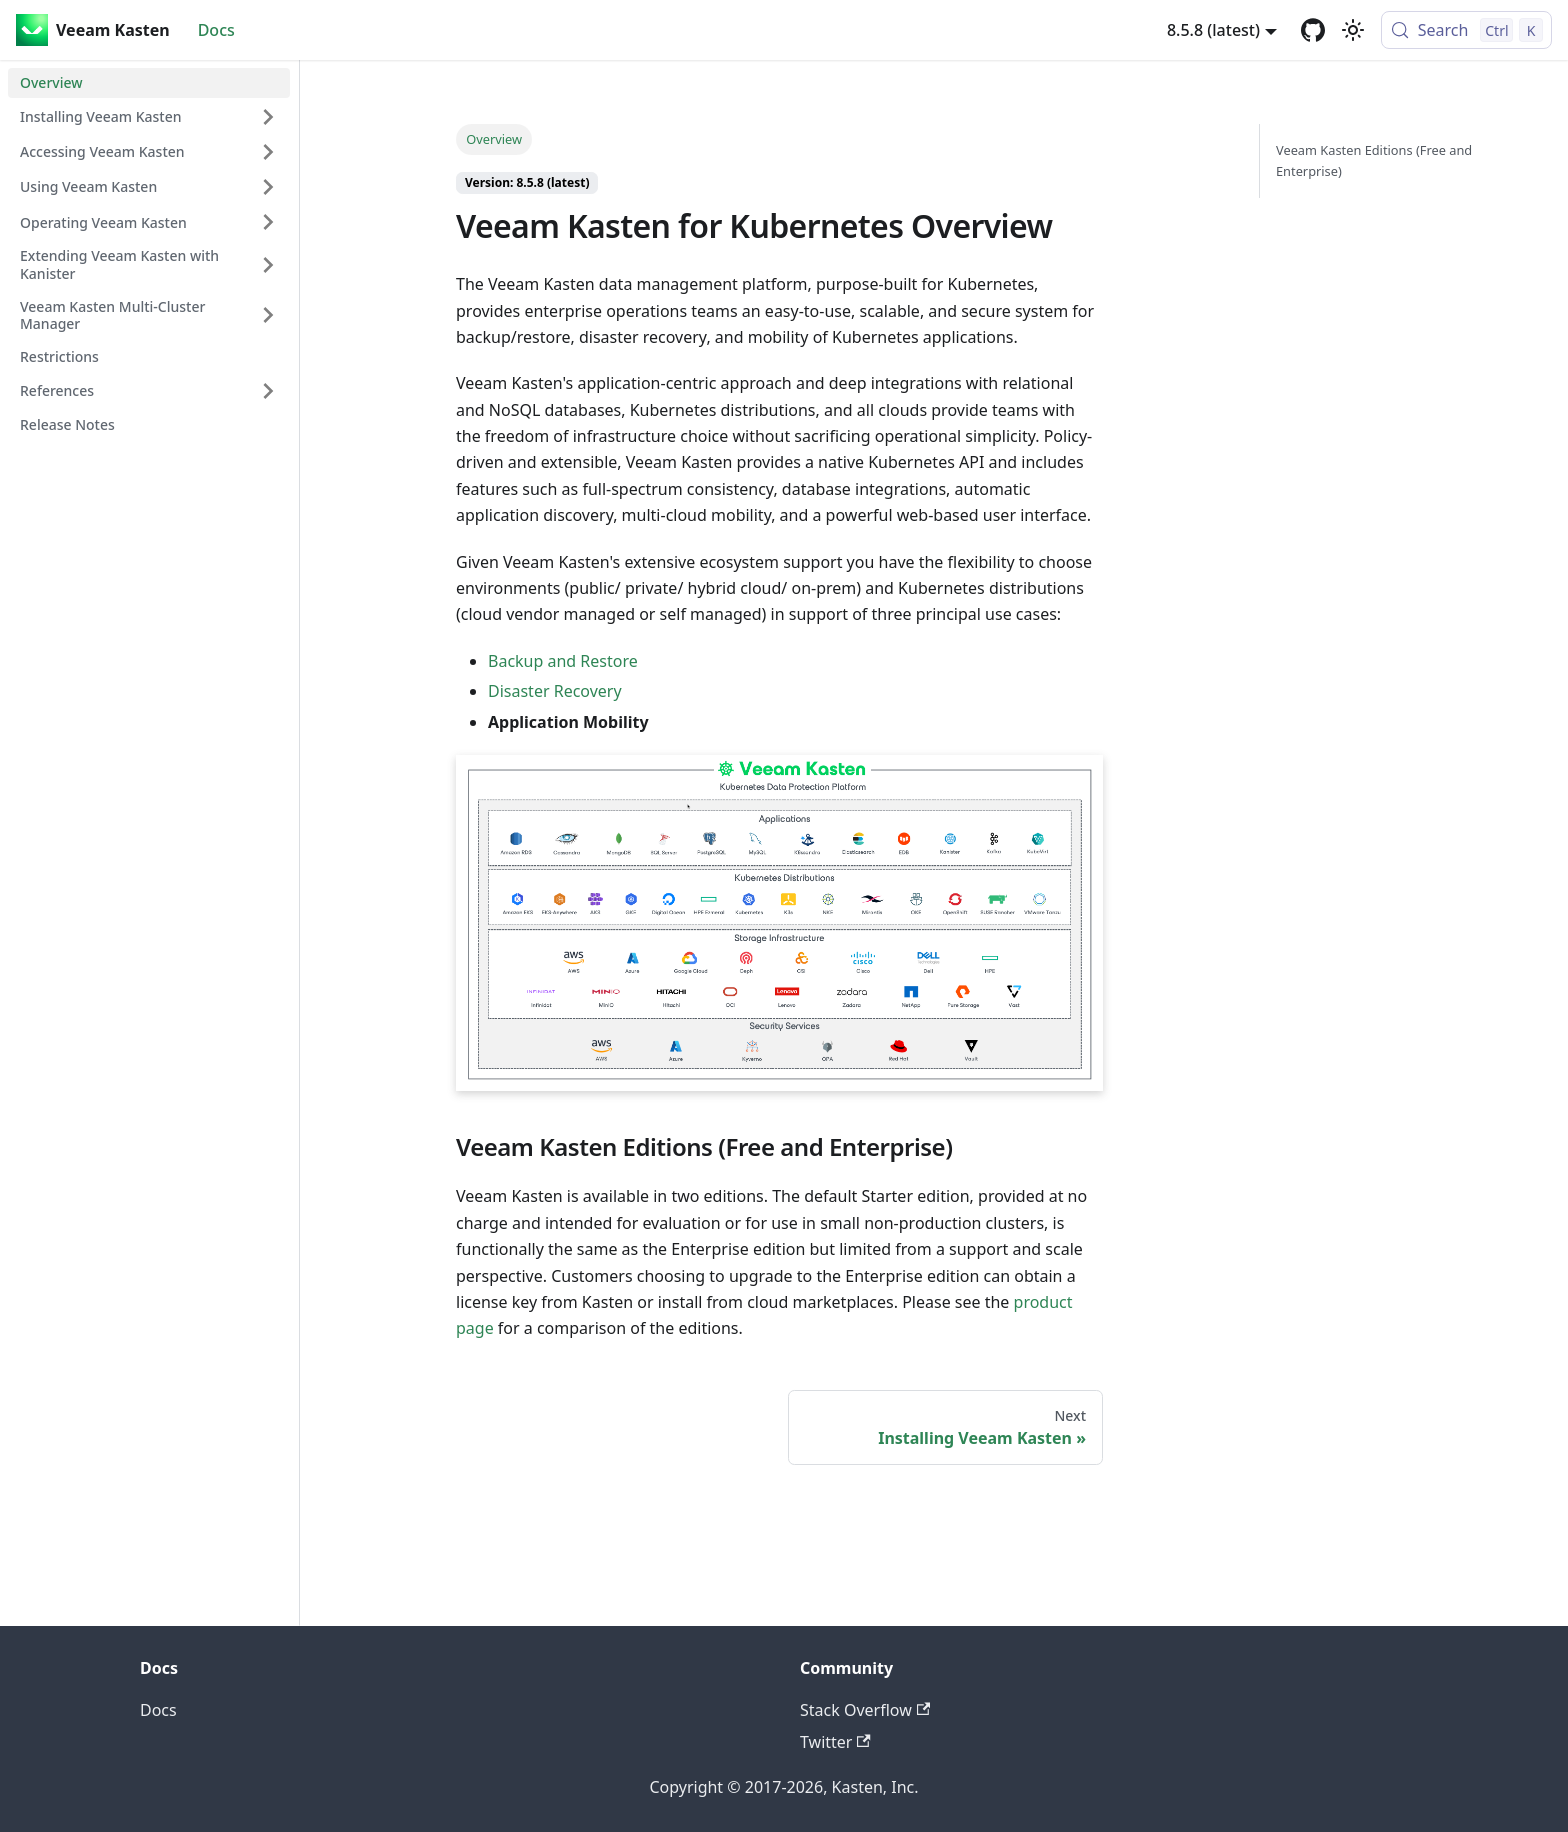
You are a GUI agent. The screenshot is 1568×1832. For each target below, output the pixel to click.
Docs (216, 30)
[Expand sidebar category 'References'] (268, 391)
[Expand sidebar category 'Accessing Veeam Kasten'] (268, 152)
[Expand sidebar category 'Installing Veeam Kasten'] (268, 117)
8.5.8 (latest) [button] (1213, 30)
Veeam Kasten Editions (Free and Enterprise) (1374, 160)
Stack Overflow (865, 1710)
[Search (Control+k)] (1466, 30)
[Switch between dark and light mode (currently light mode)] (1353, 30)
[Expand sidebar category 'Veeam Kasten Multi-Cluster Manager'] (268, 315)
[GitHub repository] (1313, 30)
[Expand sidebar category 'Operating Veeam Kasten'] (268, 222)
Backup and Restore (563, 661)
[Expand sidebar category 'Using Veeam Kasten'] (268, 187)
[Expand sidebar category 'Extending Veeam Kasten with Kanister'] (268, 264)
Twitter (835, 1742)
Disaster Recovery (555, 691)
